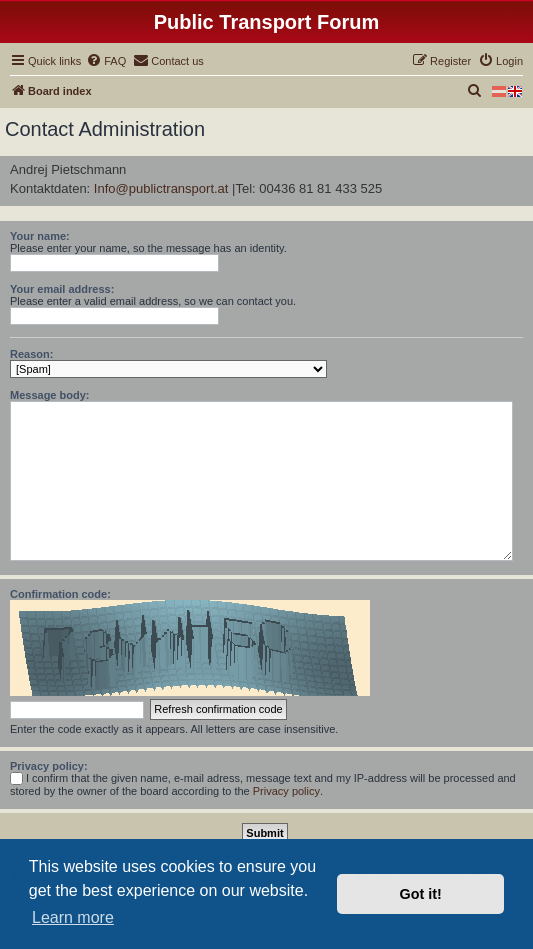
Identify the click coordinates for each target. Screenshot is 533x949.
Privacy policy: (49, 766)
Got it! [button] (421, 894)
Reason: (31, 354)
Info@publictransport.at (161, 188)
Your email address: (62, 289)
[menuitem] (106, 61)
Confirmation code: (60, 594)
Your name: (40, 236)
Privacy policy (286, 791)
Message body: (49, 395)
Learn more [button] (73, 917)
